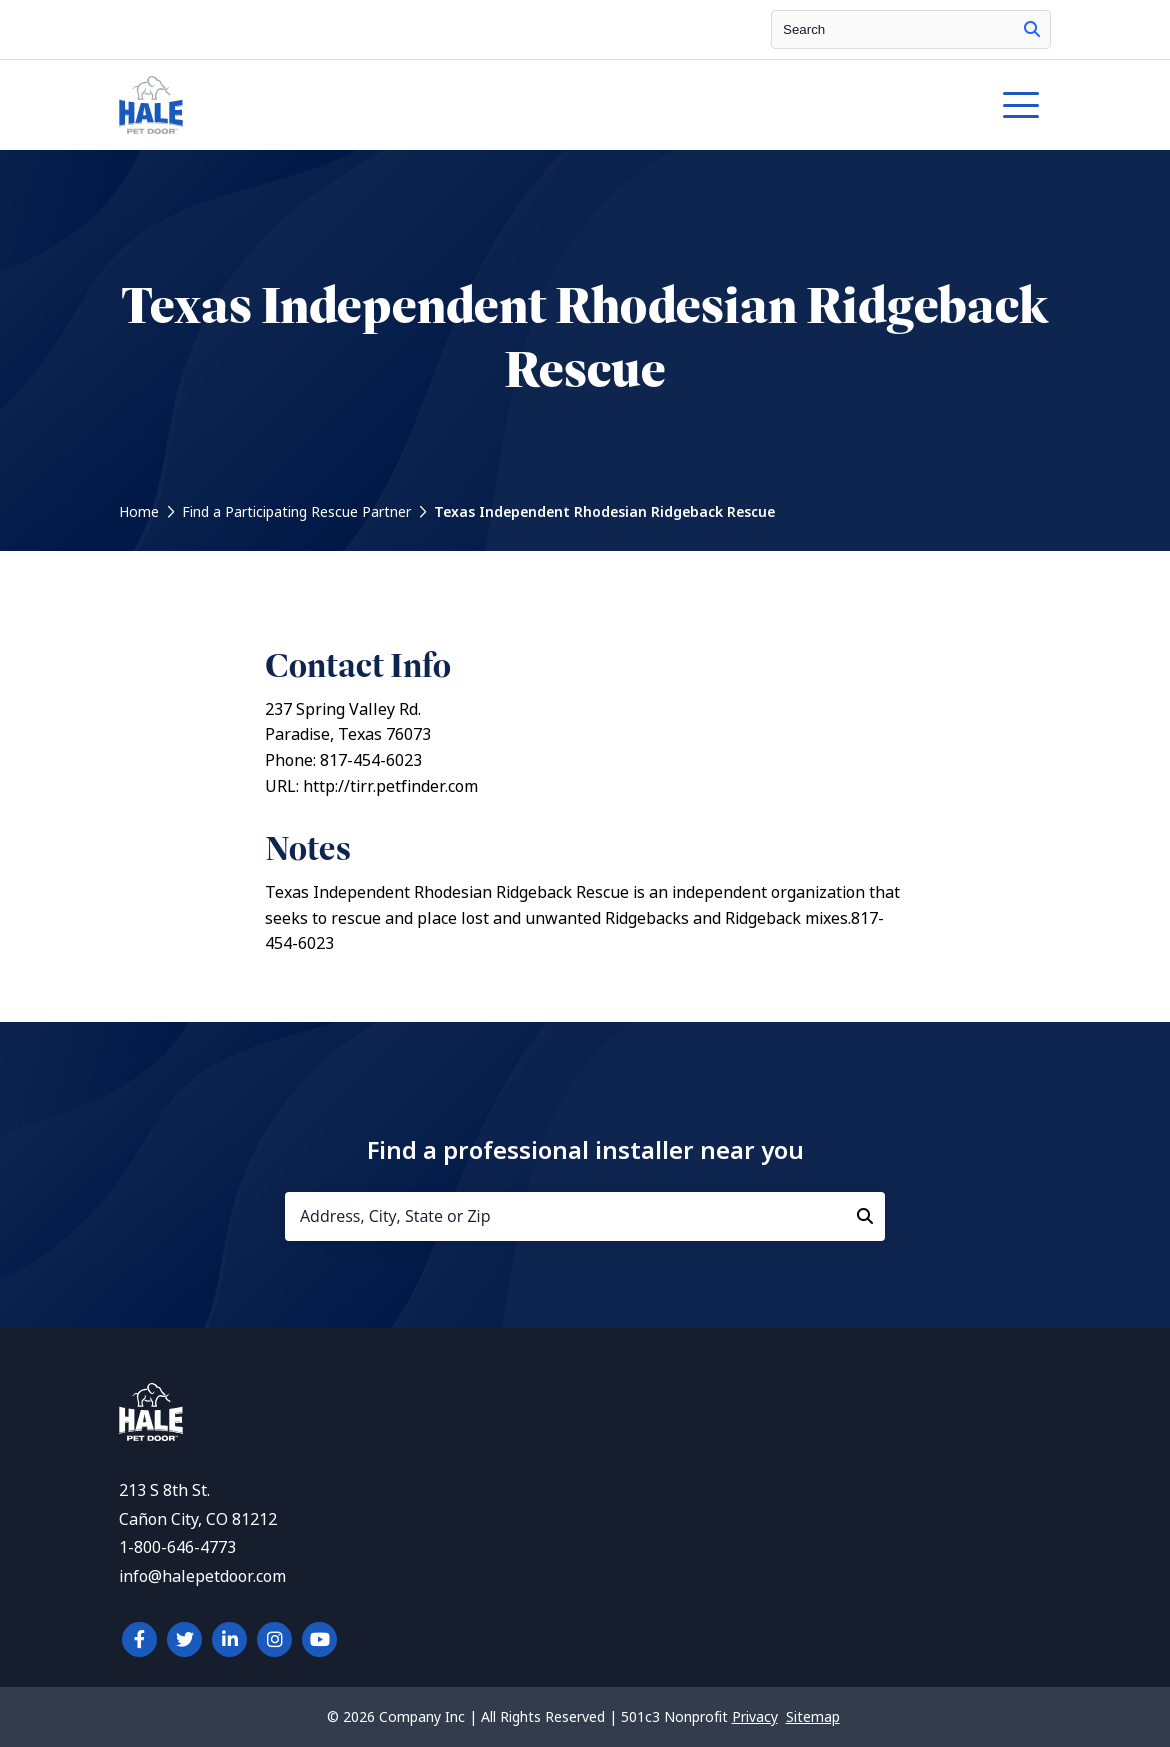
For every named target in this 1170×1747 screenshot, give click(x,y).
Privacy (755, 1717)
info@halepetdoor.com (202, 1576)
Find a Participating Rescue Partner (296, 512)
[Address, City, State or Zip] (585, 1216)
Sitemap (813, 1717)
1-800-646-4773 (177, 1547)
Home (139, 512)
